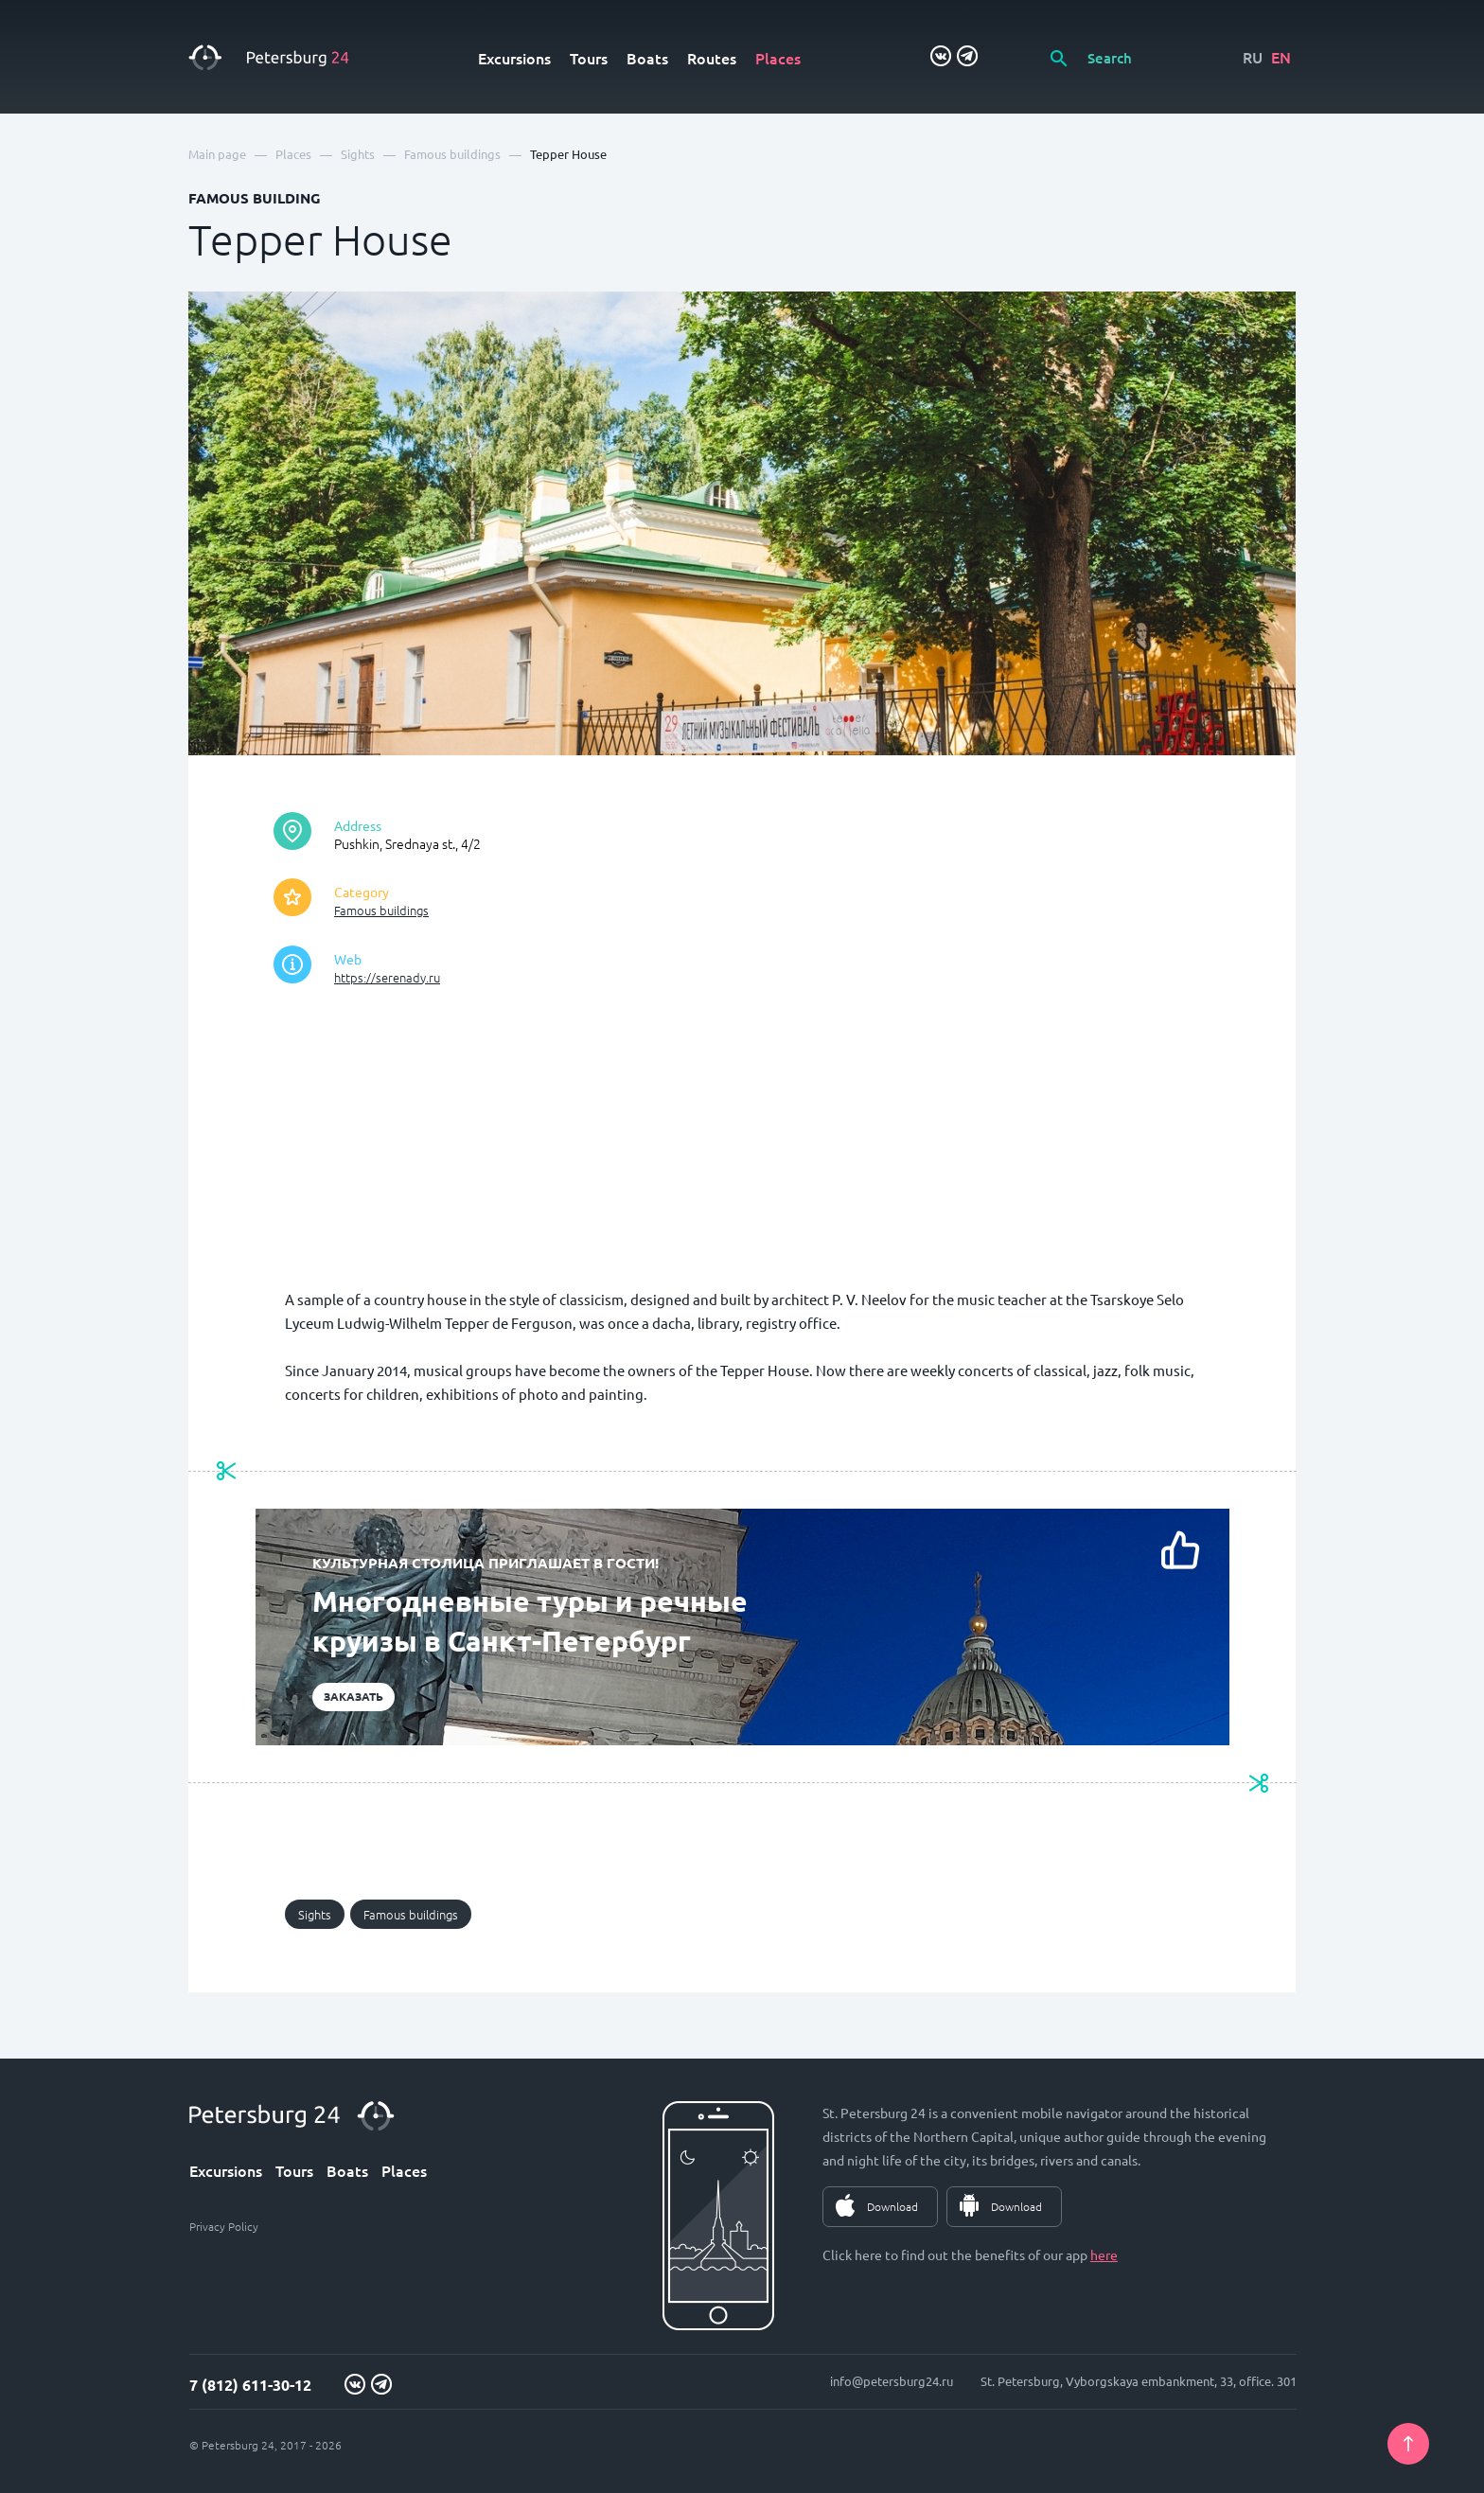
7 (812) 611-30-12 (250, 2385)
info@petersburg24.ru (891, 2381)
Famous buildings (381, 910)
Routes (711, 57)
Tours (589, 57)
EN (1281, 56)
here (1104, 2254)
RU (1253, 56)
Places (778, 57)
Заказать (353, 1696)
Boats (647, 57)
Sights (314, 1914)
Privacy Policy (223, 2226)
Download (892, 2206)
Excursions (514, 57)
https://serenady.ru (387, 977)
